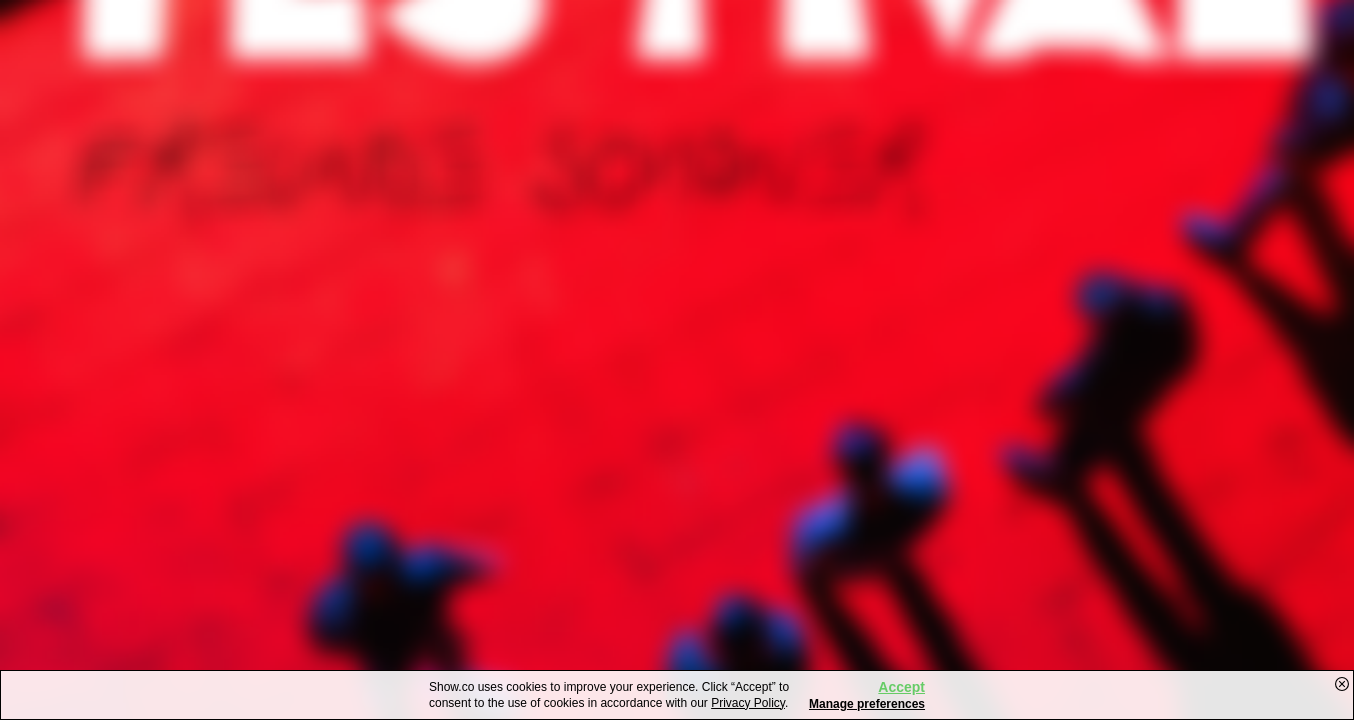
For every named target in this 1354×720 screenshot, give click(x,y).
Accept (901, 687)
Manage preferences (867, 704)
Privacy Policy (748, 703)
